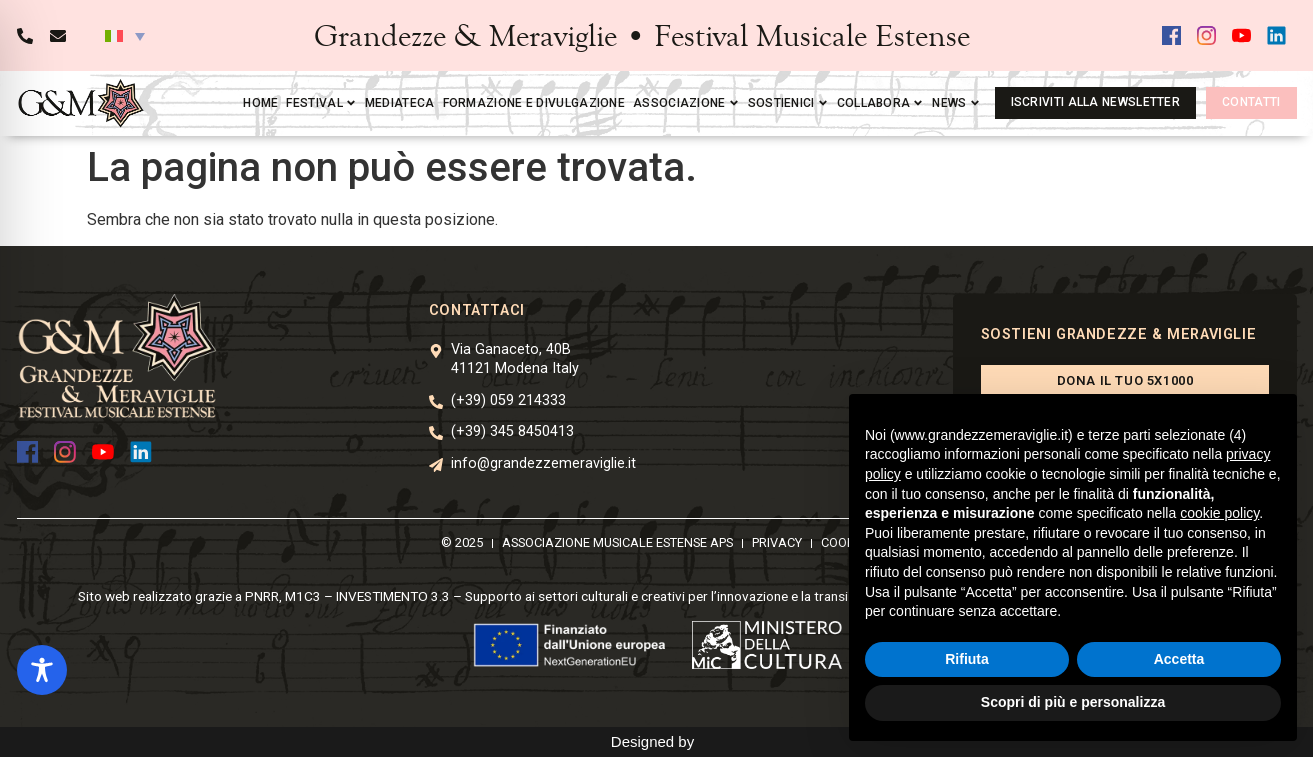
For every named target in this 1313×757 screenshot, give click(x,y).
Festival (321, 103)
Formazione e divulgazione (534, 103)
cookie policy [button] (1219, 513)
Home (260, 103)
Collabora (881, 103)
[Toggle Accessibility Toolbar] (42, 670)
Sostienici (788, 103)
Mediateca (400, 103)
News (956, 103)
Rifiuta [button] (967, 659)
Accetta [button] (1179, 659)
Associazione (686, 103)
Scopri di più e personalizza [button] (1073, 702)
